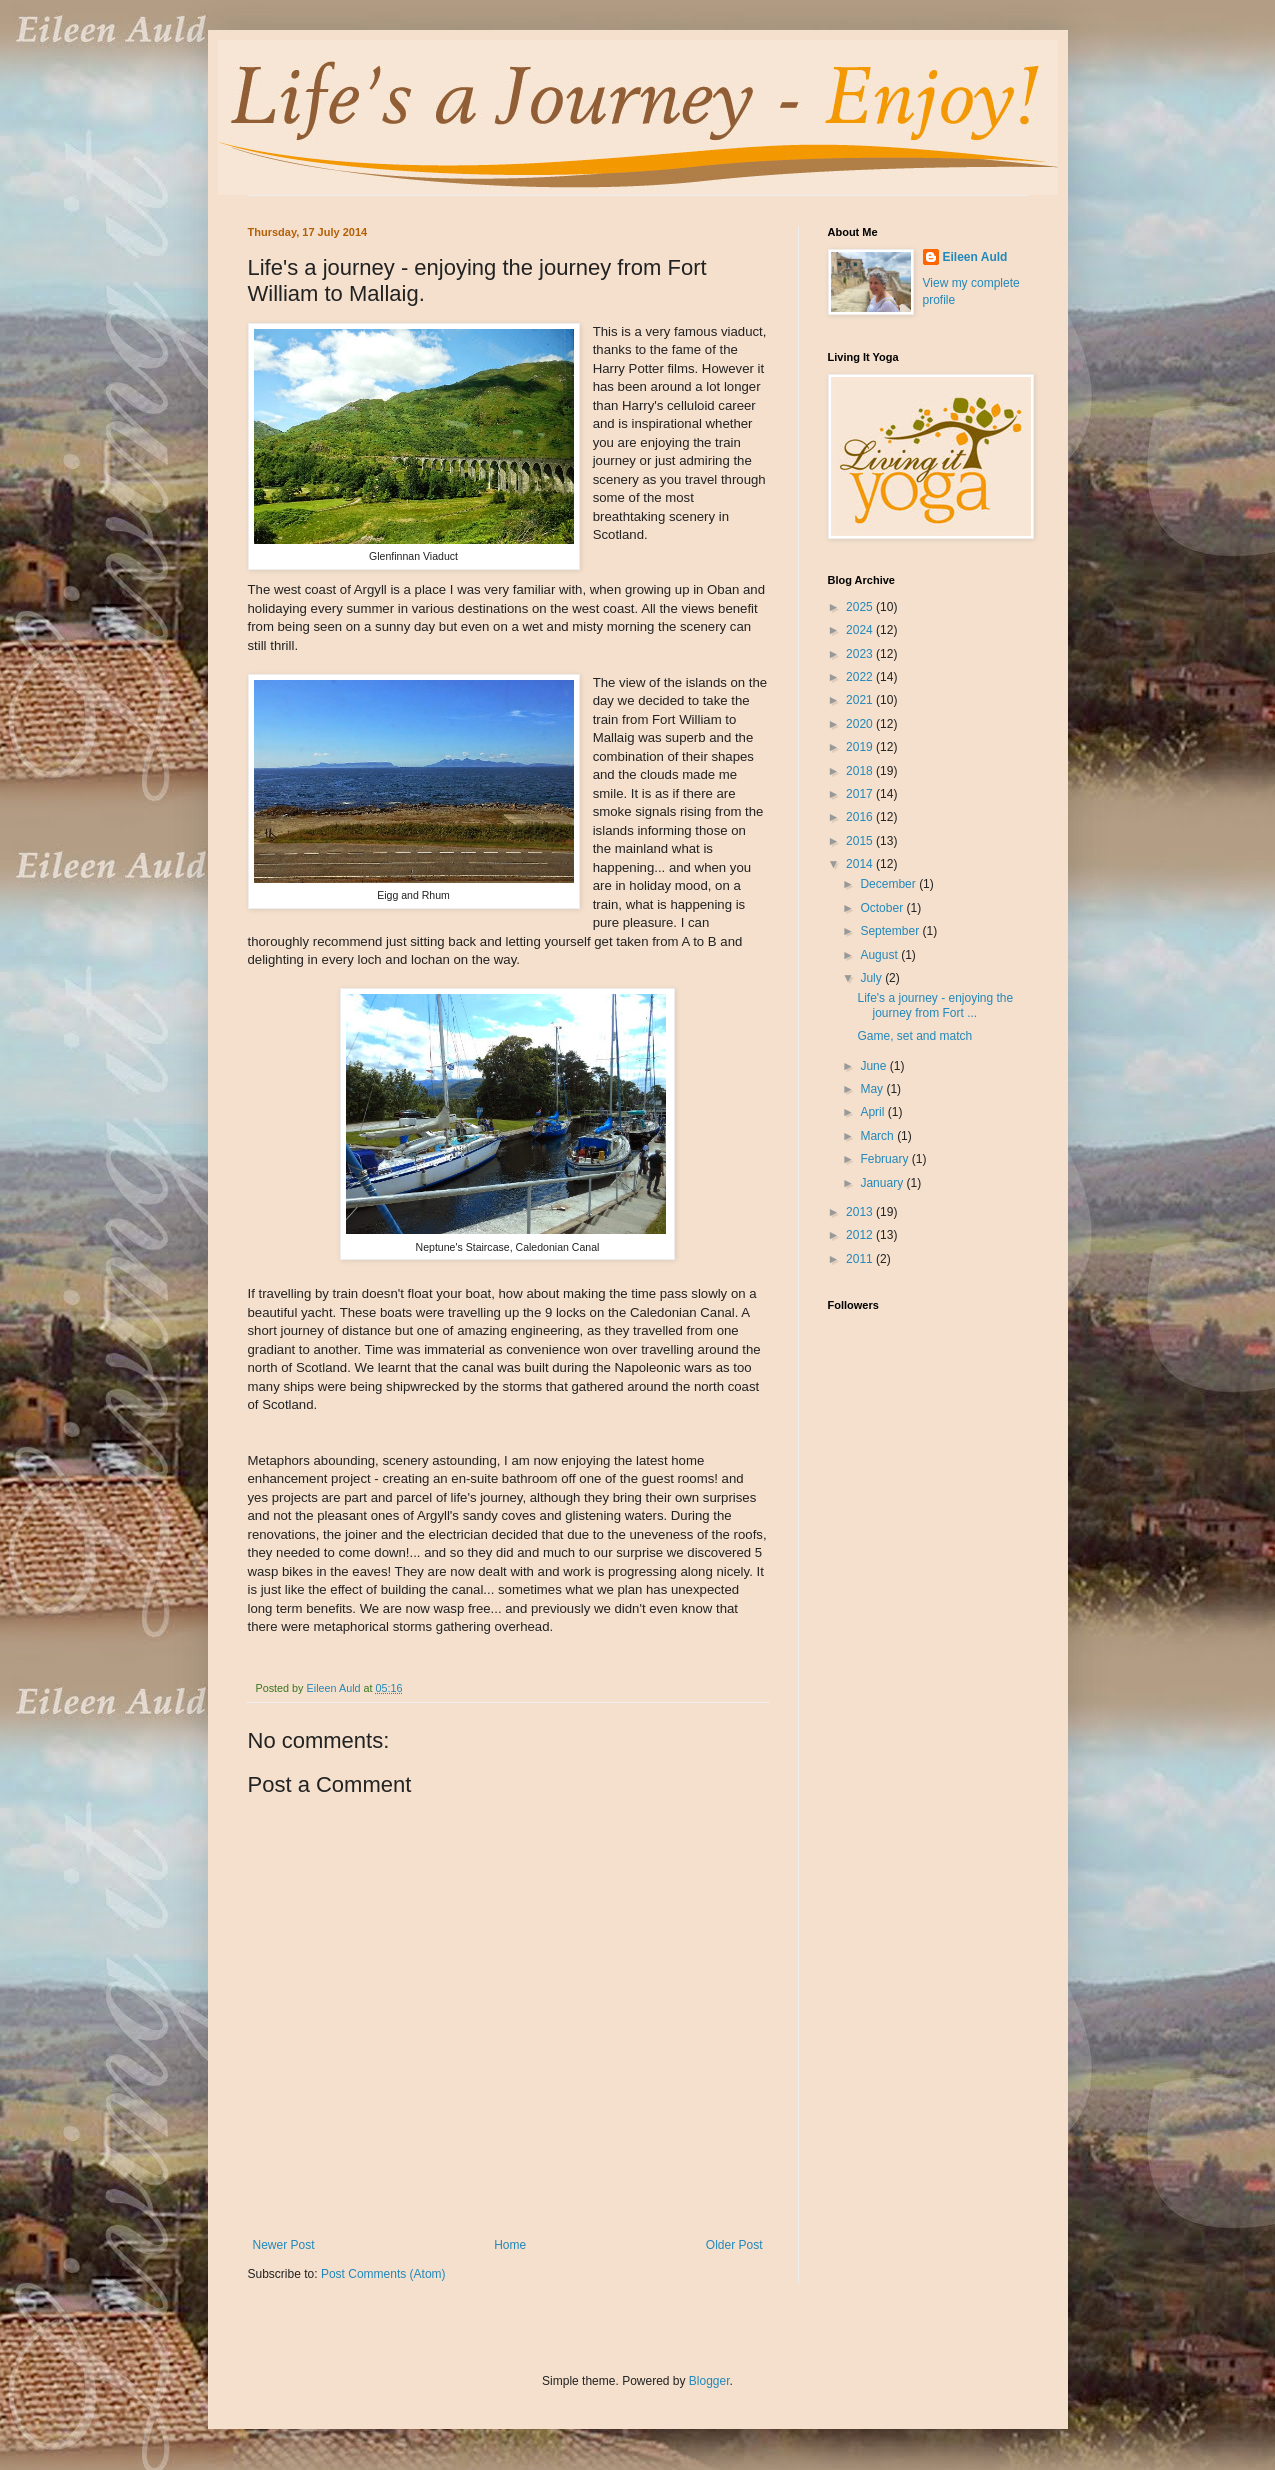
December (889, 884)
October (883, 908)
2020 (861, 724)
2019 (861, 747)
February (885, 1159)
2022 (861, 677)
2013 (861, 1212)
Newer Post (284, 2245)
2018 (861, 771)
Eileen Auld (975, 257)
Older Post (734, 2245)
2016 (861, 817)
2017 (861, 794)
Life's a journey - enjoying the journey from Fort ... (935, 1005)
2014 (861, 864)
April (873, 1112)
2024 (861, 630)
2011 (861, 1259)
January (883, 1183)
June (874, 1066)
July (872, 978)
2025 (861, 607)
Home (510, 2245)
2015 (861, 841)
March (878, 1136)
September (891, 931)
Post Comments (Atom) (383, 2274)
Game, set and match (914, 1036)
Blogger (709, 2381)
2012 (861, 1235)
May (873, 1089)
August (880, 955)
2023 (861, 654)
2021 (861, 700)
